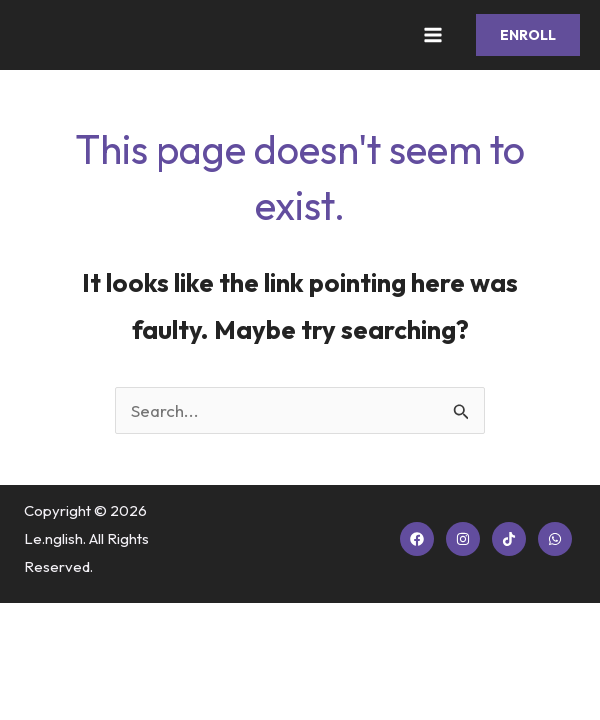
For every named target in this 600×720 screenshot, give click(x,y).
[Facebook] (417, 539)
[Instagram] (463, 539)
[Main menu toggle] (434, 35)
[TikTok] (509, 539)
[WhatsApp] (555, 539)
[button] (528, 35)
